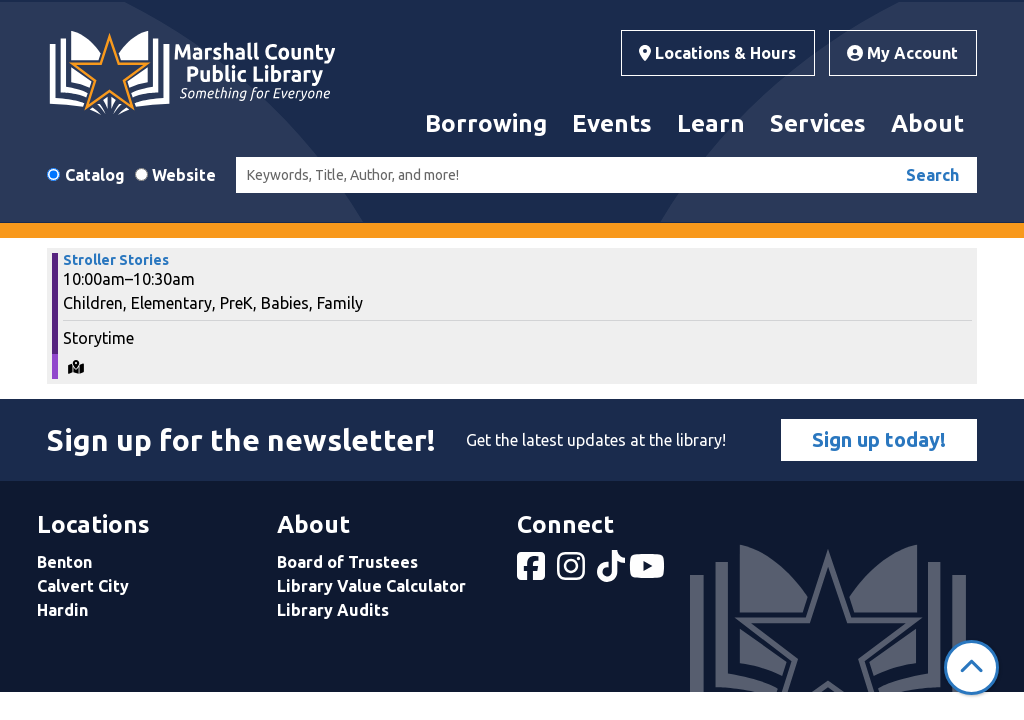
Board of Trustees (347, 562)
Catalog (95, 175)
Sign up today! (879, 439)
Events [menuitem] (612, 123)
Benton (64, 562)
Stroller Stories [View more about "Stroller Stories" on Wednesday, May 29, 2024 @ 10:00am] (116, 260)
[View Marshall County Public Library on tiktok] (613, 572)
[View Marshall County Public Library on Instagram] (573, 572)
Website (184, 175)
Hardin (62, 610)
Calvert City (83, 586)
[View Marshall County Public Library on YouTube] (649, 572)
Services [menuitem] (818, 123)
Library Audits (333, 610)
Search (932, 175)
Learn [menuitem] (711, 123)
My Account (902, 53)
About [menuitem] (927, 123)
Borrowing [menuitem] (486, 123)
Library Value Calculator (371, 586)
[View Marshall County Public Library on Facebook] (533, 572)
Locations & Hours (717, 53)
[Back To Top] (971, 667)
